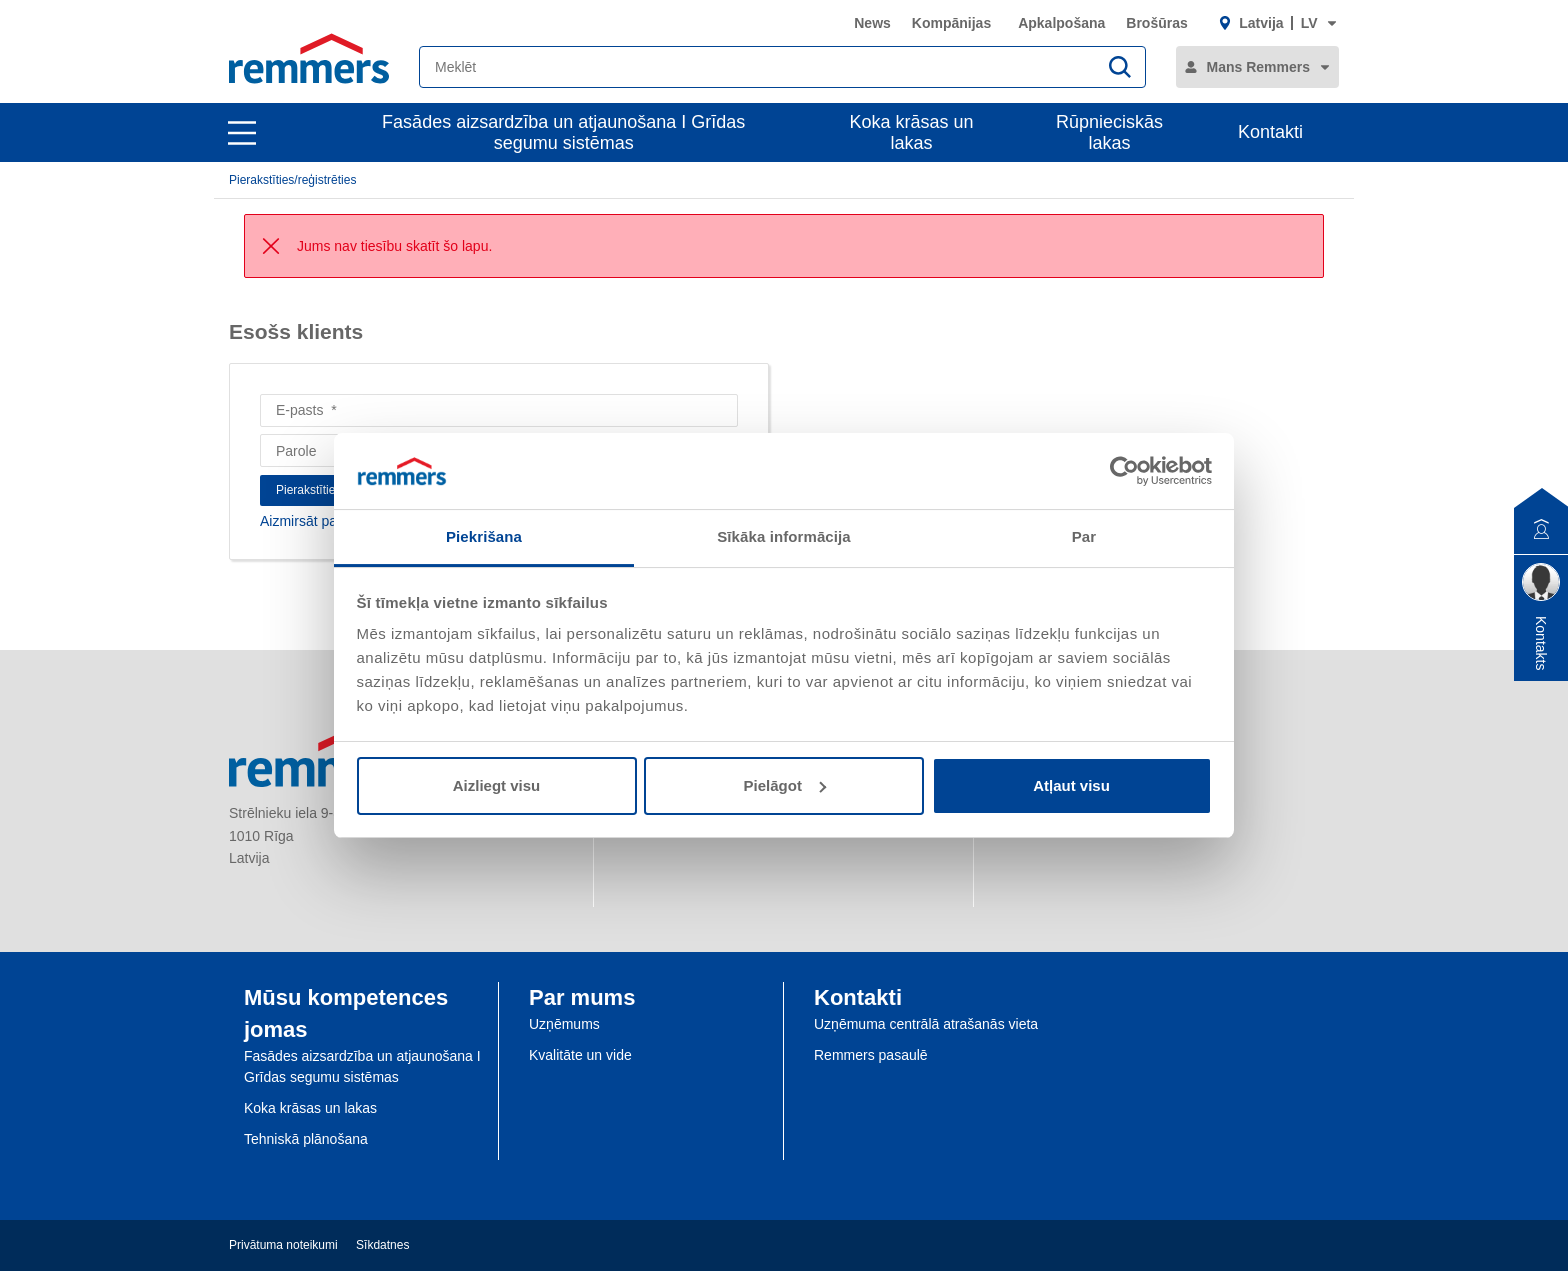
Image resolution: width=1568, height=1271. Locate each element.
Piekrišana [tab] (484, 536)
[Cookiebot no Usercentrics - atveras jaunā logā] (1124, 471)
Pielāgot (785, 785)
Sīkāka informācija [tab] (784, 536)
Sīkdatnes (382, 1245)
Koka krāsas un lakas (912, 132)
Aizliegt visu (497, 785)
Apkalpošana (1061, 23)
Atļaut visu (1071, 785)
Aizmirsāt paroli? (311, 521)
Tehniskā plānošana (306, 1139)
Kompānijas (951, 23)
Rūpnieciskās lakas (1109, 132)
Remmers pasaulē (871, 1055)
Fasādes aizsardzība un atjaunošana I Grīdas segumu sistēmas (563, 132)
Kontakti (1270, 132)
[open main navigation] (242, 133)
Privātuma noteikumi (283, 1245)
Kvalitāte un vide (580, 1055)
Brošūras (1156, 23)
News (872, 23)
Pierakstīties (308, 490)
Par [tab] (1084, 536)
